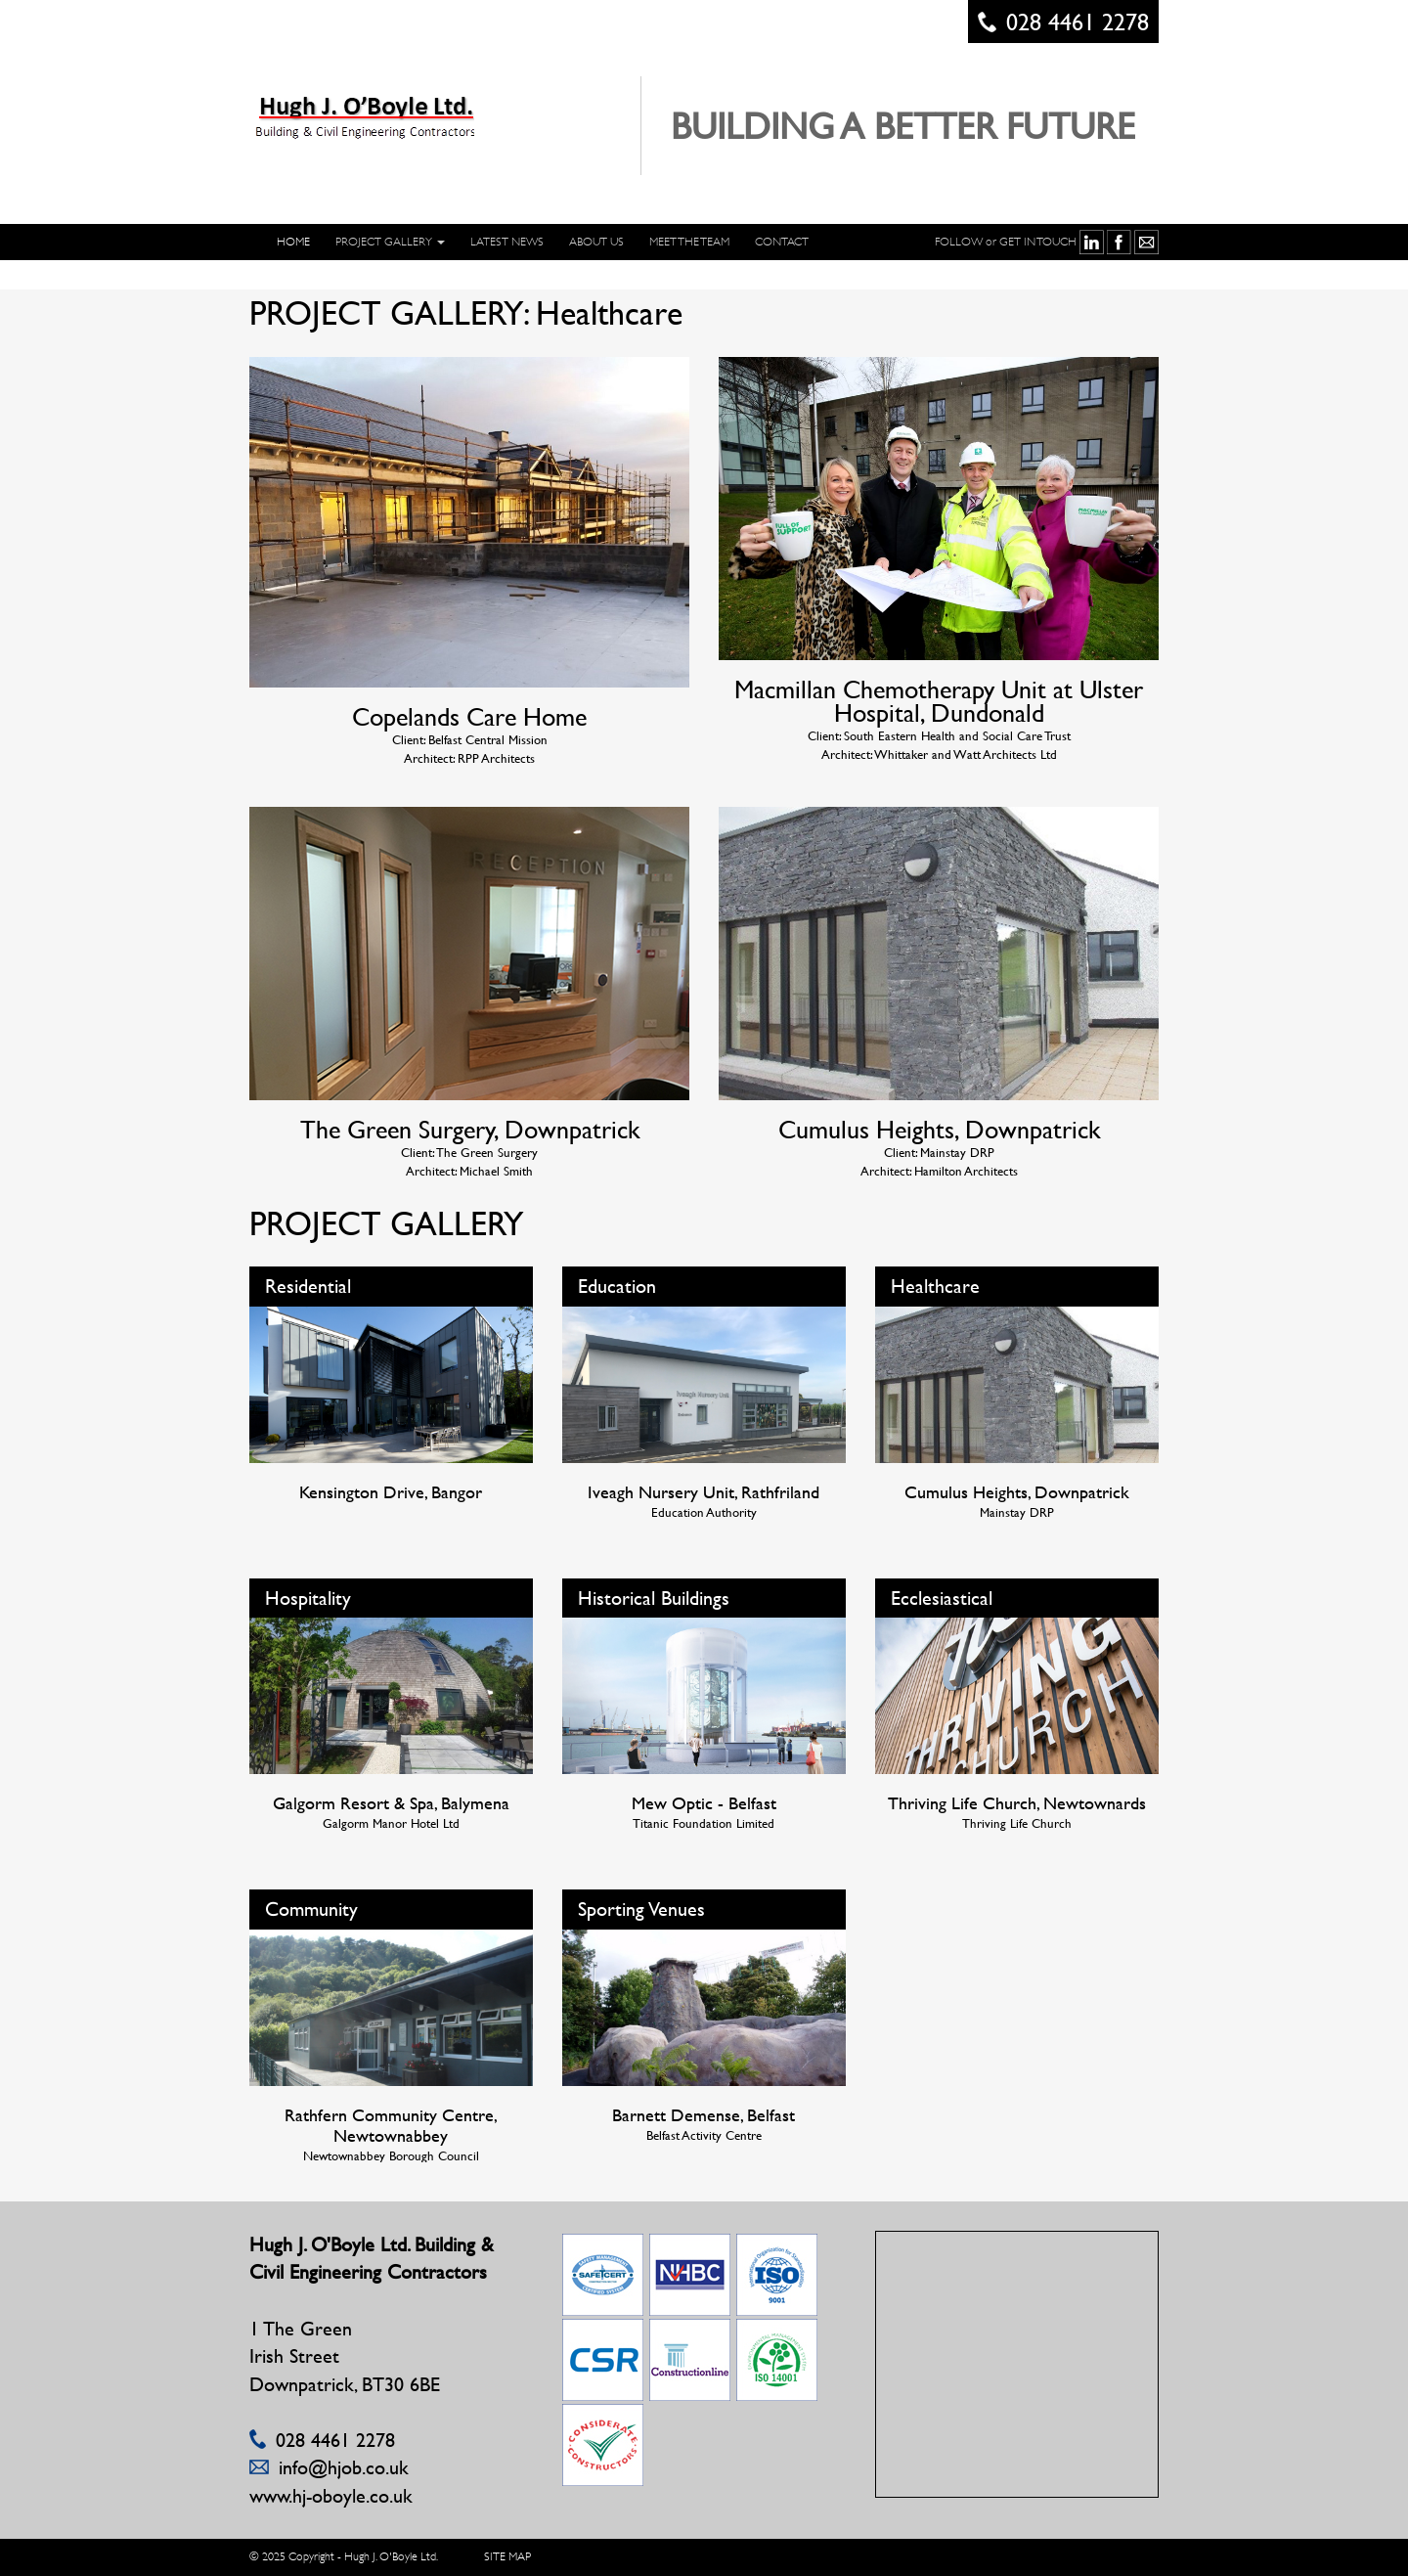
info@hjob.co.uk (344, 2467)
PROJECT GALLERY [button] (390, 241)
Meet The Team (689, 241)
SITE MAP (507, 2556)
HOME (293, 241)
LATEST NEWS (507, 241)
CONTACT (782, 241)
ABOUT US (596, 241)
